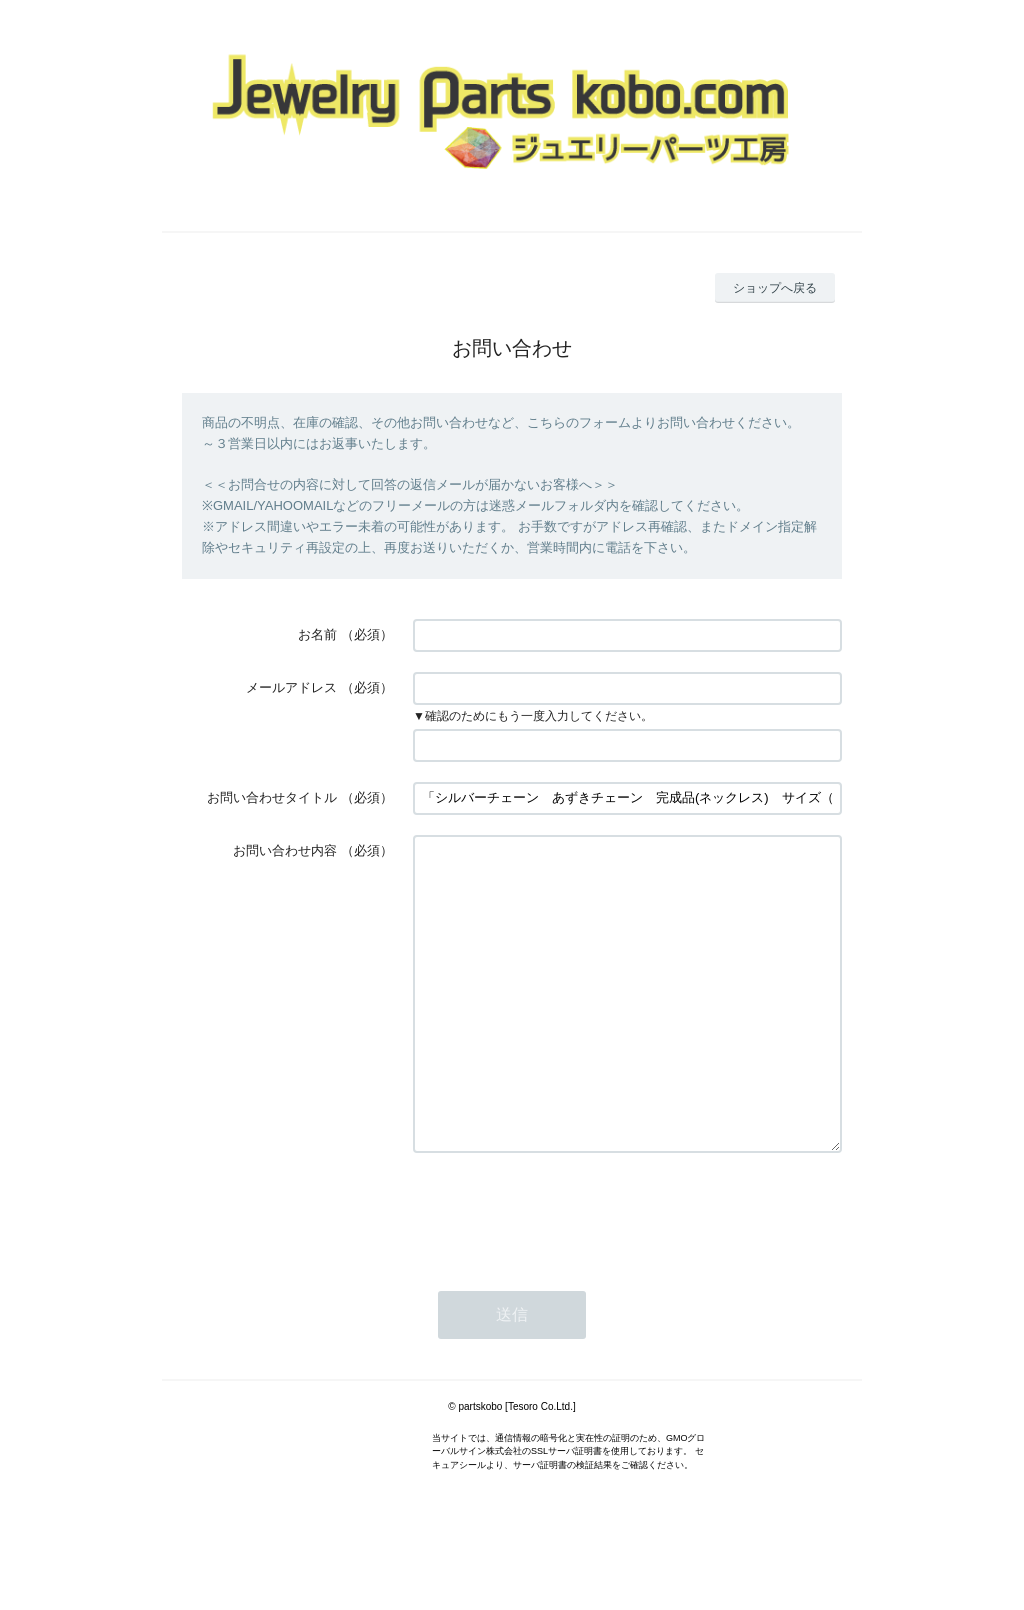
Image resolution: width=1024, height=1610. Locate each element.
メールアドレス (291, 687)
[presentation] (565, 1272)
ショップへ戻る (775, 288)
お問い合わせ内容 (285, 850)
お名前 (317, 634)
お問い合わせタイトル (272, 797)
